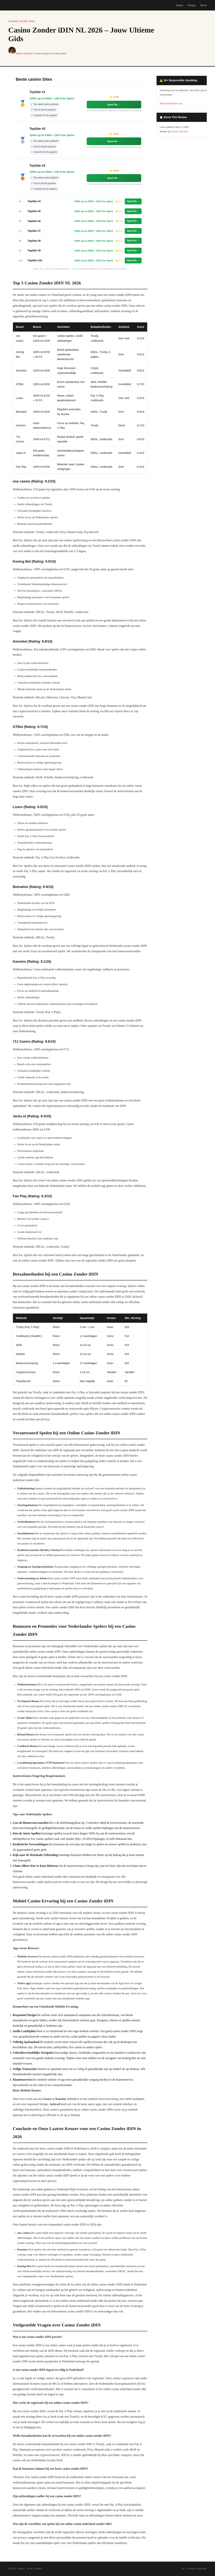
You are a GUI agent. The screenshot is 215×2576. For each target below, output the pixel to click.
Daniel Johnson (179, 131)
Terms (203, 5)
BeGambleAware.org (171, 103)
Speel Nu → (114, 104)
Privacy (192, 5)
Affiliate (38, 2568)
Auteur (179, 5)
